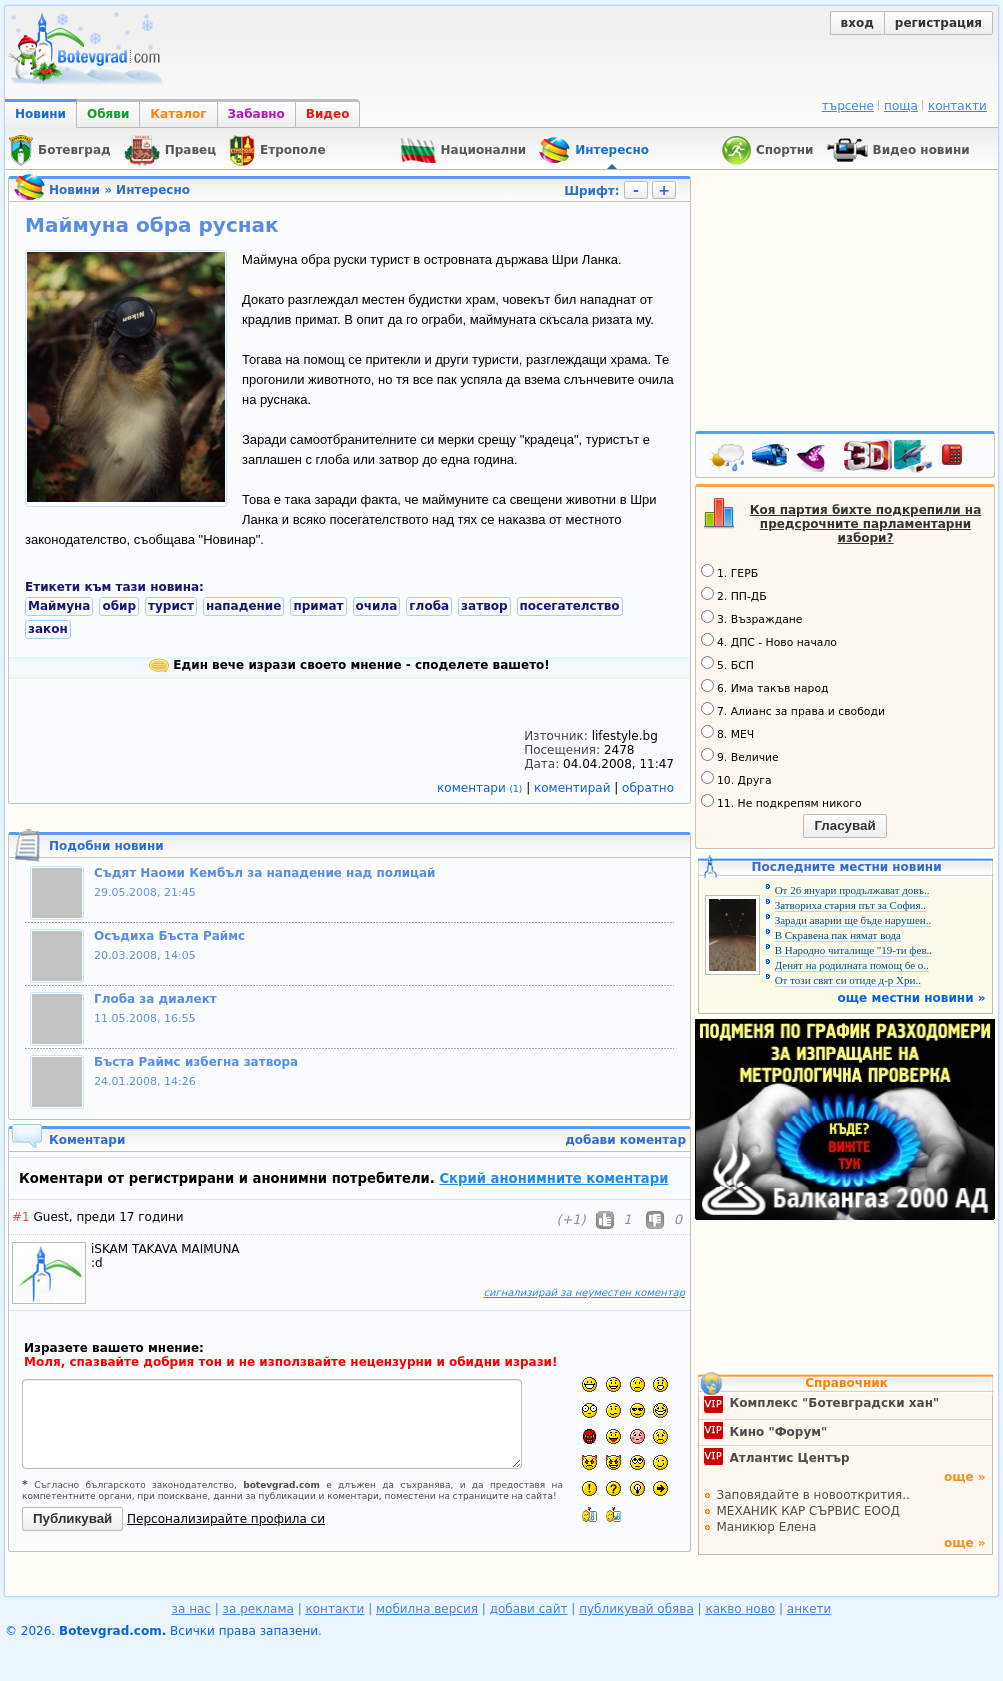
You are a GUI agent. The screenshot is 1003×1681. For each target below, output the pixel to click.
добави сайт (529, 1609)
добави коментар (625, 1140)
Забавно (256, 114)
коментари (481, 788)
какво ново (740, 1609)
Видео (328, 114)
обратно (648, 788)
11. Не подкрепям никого (781, 802)
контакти (957, 106)
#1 (21, 1217)
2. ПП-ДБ (734, 595)
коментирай (574, 788)
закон (48, 629)
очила (377, 606)
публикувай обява (636, 1609)
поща (901, 106)
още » (965, 1477)
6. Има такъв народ (764, 687)
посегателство (570, 606)
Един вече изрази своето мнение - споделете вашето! (349, 665)
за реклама (258, 1609)
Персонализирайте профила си (226, 1519)
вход (857, 23)
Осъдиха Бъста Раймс (169, 936)
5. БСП (727, 664)
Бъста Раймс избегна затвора (196, 1062)
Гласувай (844, 825)
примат (318, 606)
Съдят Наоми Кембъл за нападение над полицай (265, 873)
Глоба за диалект (155, 999)
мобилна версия (427, 1609)
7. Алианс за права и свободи (793, 710)
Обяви (108, 114)
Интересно (153, 190)
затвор (484, 606)
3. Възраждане (752, 618)
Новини (40, 114)
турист (171, 606)
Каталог (178, 114)
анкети (809, 1609)
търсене (848, 106)
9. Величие (740, 756)
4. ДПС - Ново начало (769, 641)
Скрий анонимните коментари (553, 1178)
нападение (243, 606)
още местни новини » (912, 998)
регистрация (938, 23)
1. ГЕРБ (729, 572)
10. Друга (736, 779)
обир (119, 606)
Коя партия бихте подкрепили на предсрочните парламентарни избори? (866, 524)
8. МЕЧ (727, 733)
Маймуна (59, 606)
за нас (191, 1609)
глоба (429, 606)
